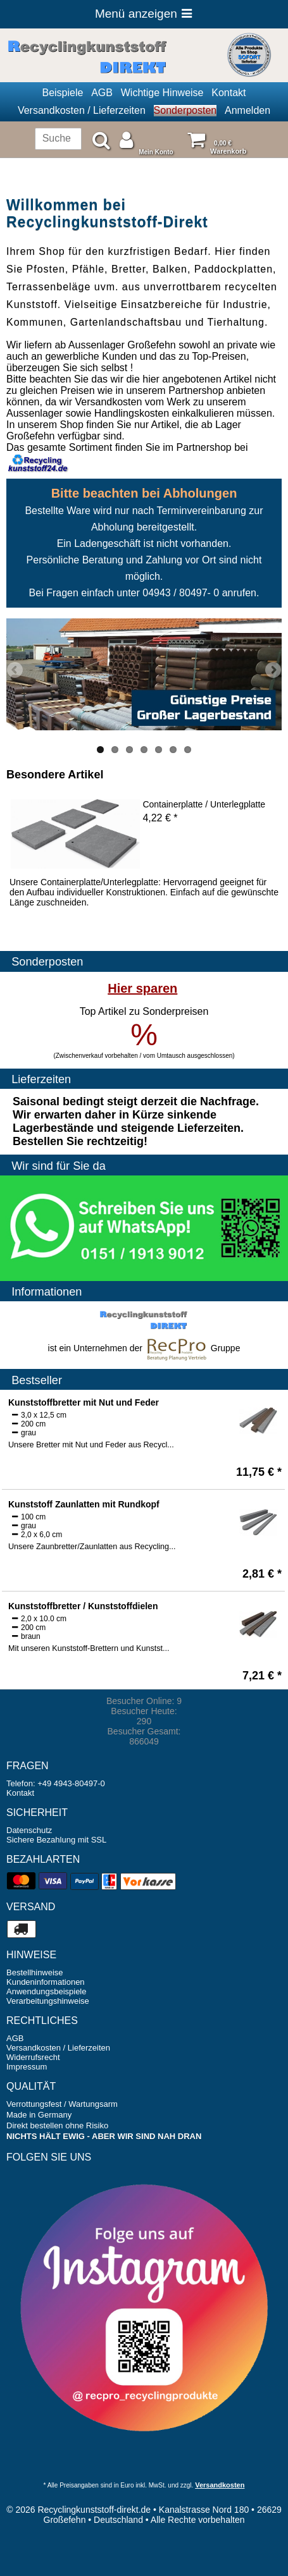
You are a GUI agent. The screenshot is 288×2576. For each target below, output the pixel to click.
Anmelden (247, 110)
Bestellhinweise (34, 1972)
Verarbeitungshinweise (47, 2001)
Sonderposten (185, 110)
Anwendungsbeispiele (46, 1991)
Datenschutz (29, 1830)
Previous (15, 670)
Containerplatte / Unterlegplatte (203, 804)
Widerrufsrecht (33, 2057)
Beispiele (62, 92)
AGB (102, 92)
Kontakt (228, 92)
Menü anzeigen (144, 13)
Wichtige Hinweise (162, 92)
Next (272, 670)
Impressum (26, 2066)
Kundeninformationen (45, 1982)
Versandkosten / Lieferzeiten (82, 110)
